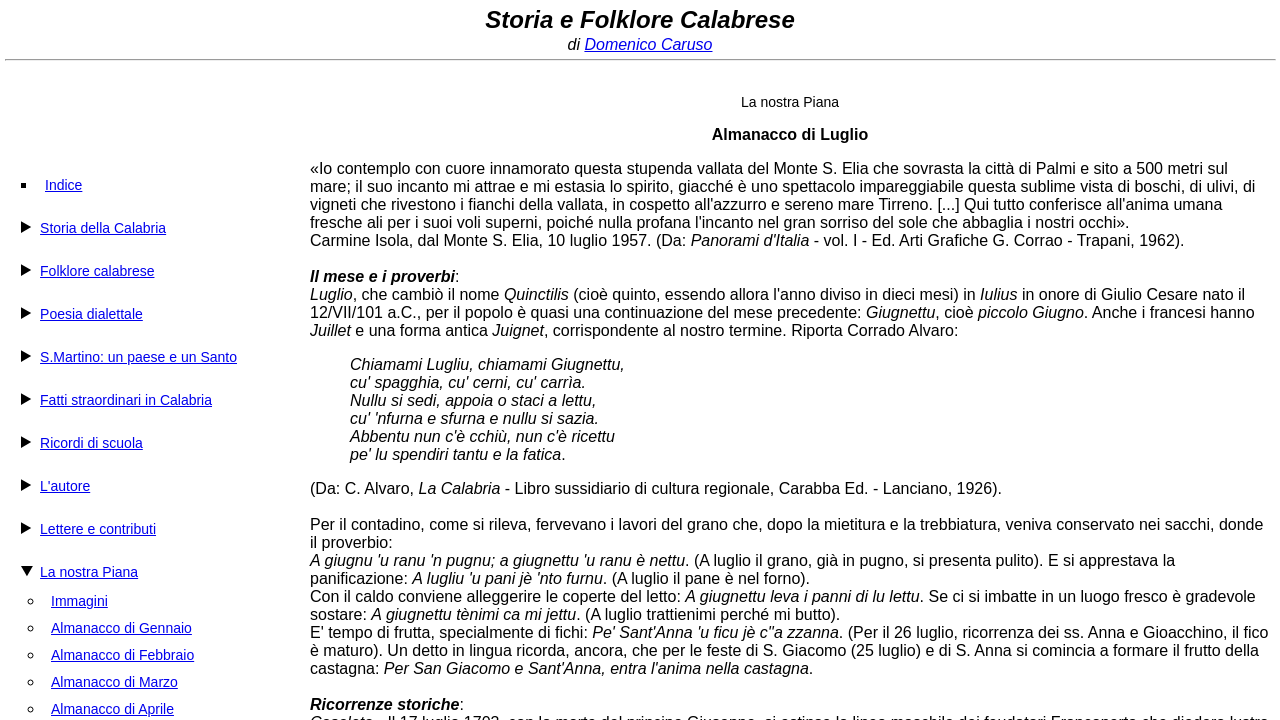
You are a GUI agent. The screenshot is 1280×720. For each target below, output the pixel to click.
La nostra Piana (89, 572)
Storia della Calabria (103, 228)
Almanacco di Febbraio (122, 655)
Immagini (79, 601)
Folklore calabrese (97, 271)
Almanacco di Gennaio (121, 628)
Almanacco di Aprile (112, 709)
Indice (63, 185)
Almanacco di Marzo (114, 682)
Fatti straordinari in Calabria (126, 400)
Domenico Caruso (648, 44)
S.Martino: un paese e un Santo (138, 357)
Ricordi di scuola (91, 443)
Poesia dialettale (91, 314)
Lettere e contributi (98, 529)
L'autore (65, 486)
